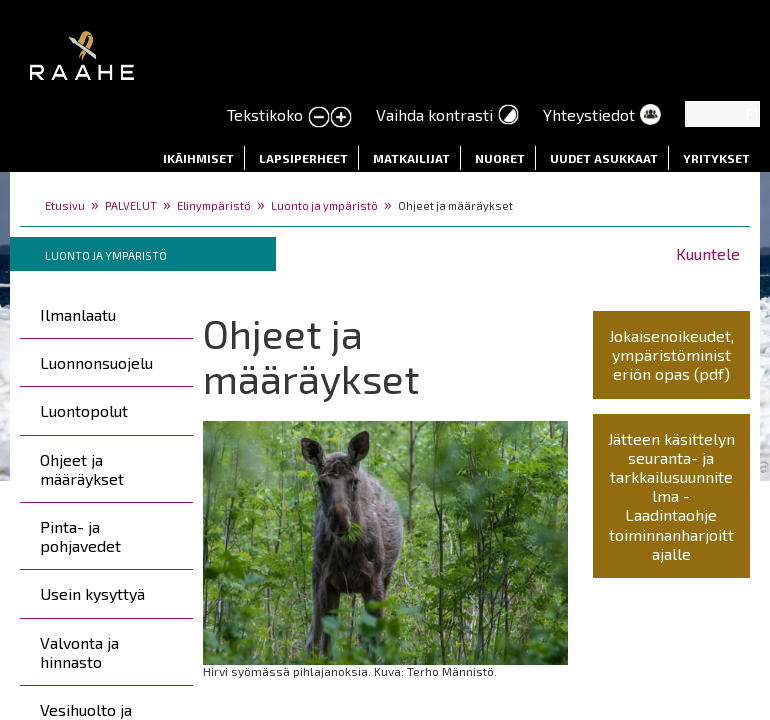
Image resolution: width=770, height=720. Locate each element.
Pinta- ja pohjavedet (80, 536)
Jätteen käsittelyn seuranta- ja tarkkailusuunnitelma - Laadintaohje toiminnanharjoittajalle (671, 496)
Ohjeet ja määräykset (82, 469)
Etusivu (65, 205)
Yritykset (716, 158)
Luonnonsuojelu (96, 362)
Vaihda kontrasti (434, 114)
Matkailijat (411, 158)
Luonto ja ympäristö (324, 205)
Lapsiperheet (303, 158)
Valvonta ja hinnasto (79, 652)
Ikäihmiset (198, 158)
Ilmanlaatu (78, 314)
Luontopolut (84, 410)
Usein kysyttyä (92, 593)
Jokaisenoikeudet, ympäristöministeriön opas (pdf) (671, 354)
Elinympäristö (214, 205)
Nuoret (500, 158)
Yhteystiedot (589, 114)
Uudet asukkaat (604, 158)
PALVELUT (131, 205)
